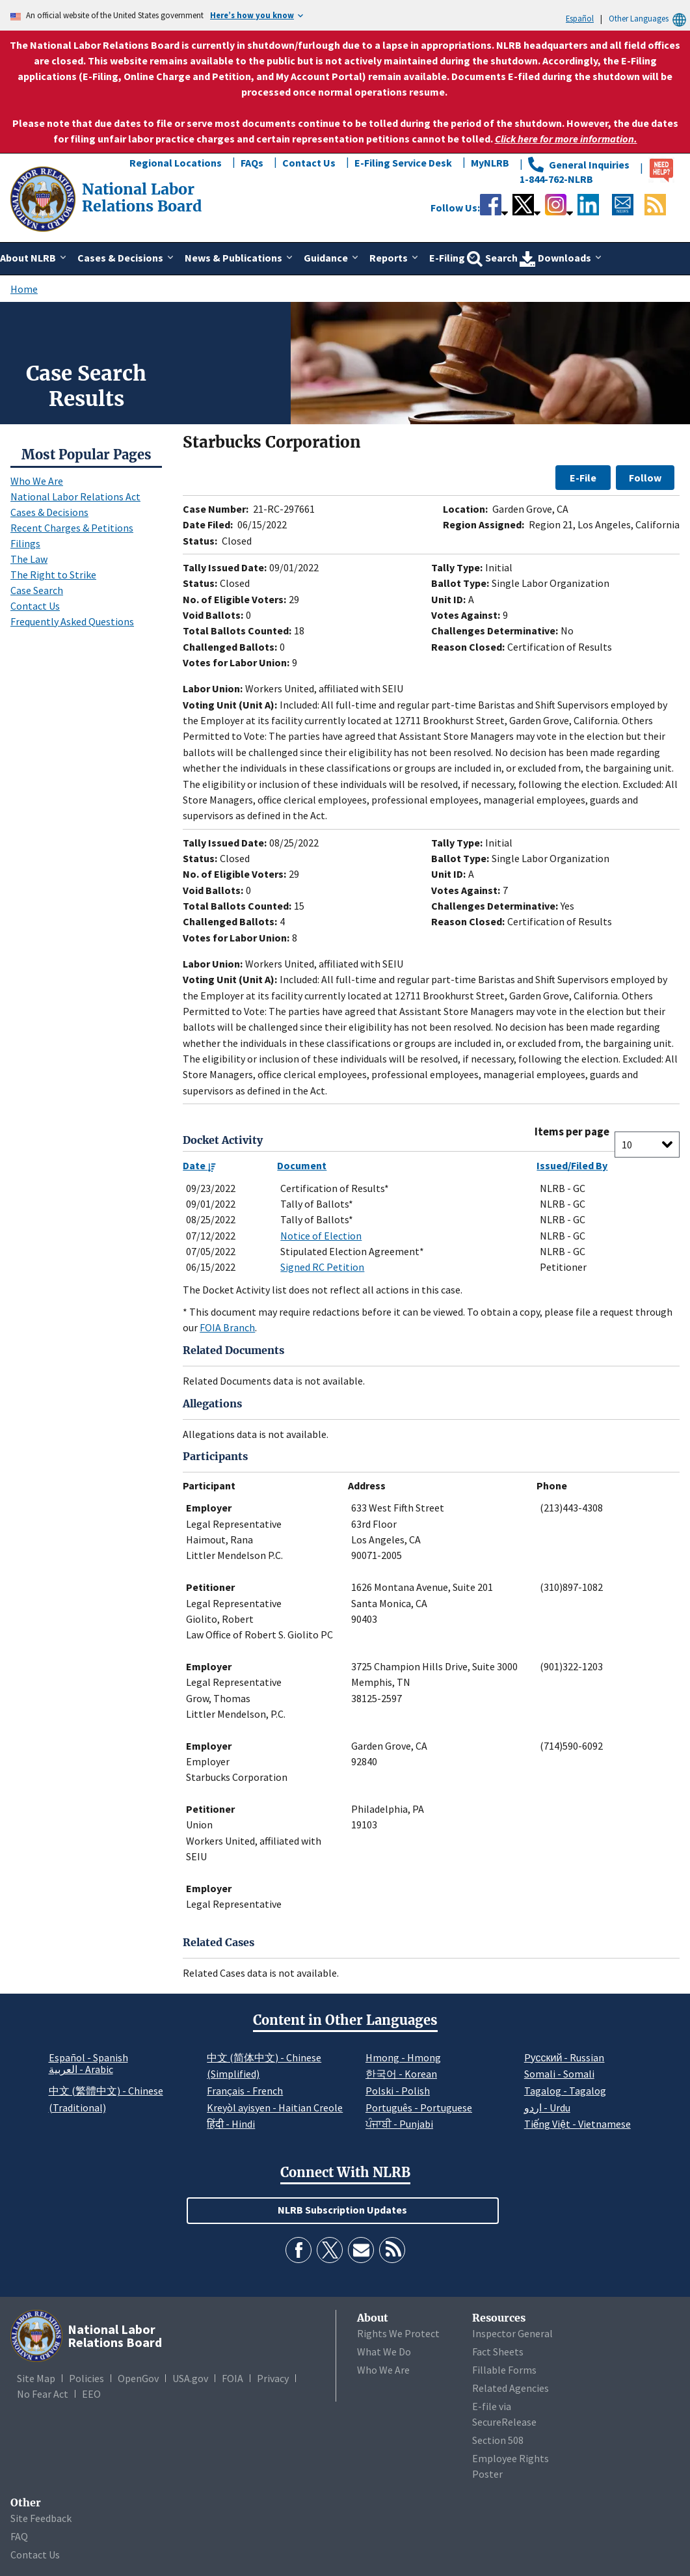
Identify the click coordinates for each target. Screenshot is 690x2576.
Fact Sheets (498, 2351)
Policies (86, 2378)
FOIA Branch (227, 1327)
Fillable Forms (504, 2369)
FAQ (19, 2536)
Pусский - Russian (564, 2057)
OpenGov (138, 2378)
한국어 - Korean (401, 2073)
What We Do (384, 2351)
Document (301, 1165)
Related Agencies (510, 2387)
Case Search (36, 590)
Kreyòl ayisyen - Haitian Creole (275, 2107)
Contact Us (309, 162)
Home (24, 288)
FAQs (252, 162)
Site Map (36, 2378)
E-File (583, 477)
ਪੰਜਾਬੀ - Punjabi (399, 2123)
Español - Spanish (88, 2057)
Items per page (572, 1132)
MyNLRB (490, 162)
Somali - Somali (559, 2073)
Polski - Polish (397, 2090)
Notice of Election (321, 1235)
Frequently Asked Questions (72, 621)
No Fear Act (42, 2393)
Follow (645, 477)
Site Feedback (41, 2518)
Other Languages (649, 18)
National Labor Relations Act (75, 496)
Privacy (273, 2378)
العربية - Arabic (81, 2070)
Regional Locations (175, 162)
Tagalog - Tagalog (565, 2090)
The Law (28, 558)
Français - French (245, 2090)
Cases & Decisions (49, 512)
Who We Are (36, 480)
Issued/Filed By (572, 1165)
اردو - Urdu (547, 2107)
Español (580, 18)
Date (199, 1165)
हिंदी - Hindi (231, 2123)
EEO (91, 2393)
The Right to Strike (53, 574)
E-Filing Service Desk (403, 162)
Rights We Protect (398, 2333)
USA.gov (190, 2378)
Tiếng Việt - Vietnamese (577, 2123)
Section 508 (498, 2440)
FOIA (232, 2378)
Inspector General (512, 2333)
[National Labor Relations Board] (44, 198)
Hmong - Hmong (403, 2057)
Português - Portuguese (418, 2107)
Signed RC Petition (322, 1266)
